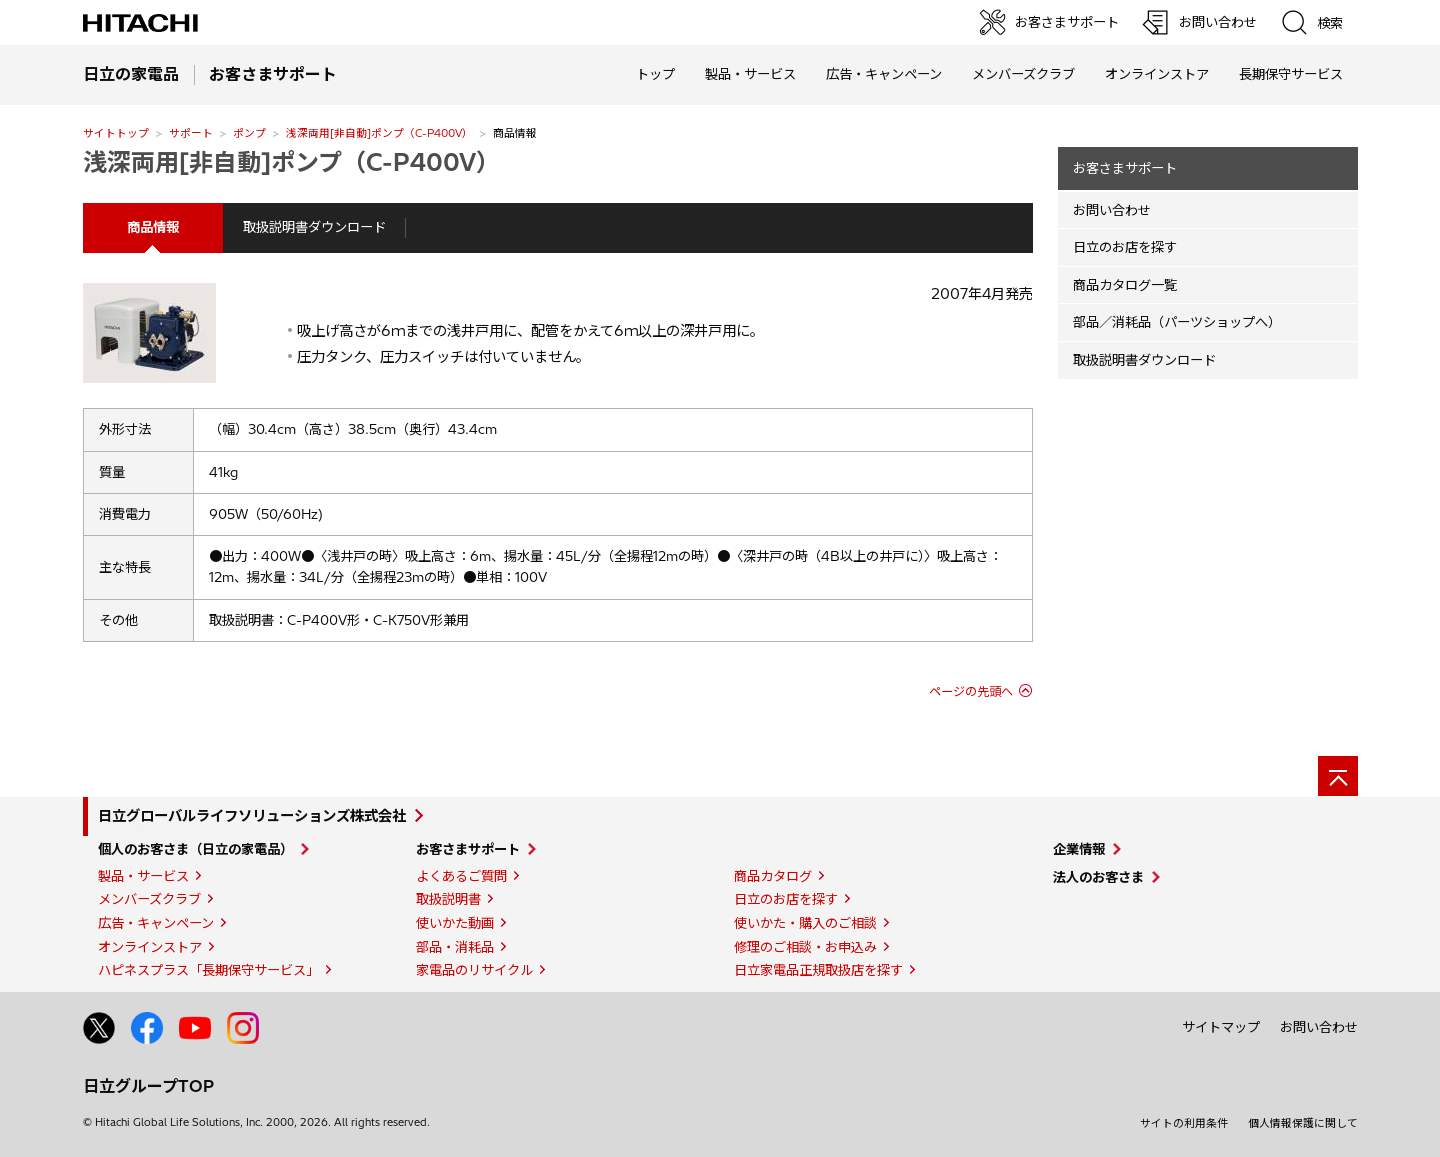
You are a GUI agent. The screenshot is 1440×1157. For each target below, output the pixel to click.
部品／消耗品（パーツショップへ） (1177, 322)
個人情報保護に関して (1303, 1123)
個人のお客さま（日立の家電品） (195, 849)
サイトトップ (116, 133)
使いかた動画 (455, 923)
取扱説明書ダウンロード (314, 227)
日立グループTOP (148, 1086)
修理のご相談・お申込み (805, 947)
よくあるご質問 (461, 876)
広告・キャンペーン (156, 923)
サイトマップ (1221, 1027)
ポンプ (249, 133)
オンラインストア (1157, 74)
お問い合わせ (1112, 210)
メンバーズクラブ (1023, 74)
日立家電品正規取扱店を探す (818, 970)
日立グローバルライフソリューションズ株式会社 (252, 816)
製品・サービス (143, 876)
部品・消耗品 (455, 947)
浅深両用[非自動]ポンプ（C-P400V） (379, 133)
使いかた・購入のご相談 (805, 923)
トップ (655, 74)
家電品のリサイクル (474, 970)
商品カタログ (773, 876)
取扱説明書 (448, 899)
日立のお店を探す (1125, 247)
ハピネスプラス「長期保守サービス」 (208, 970)
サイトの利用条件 (1184, 1123)
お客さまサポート (1125, 168)
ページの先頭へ (971, 691)
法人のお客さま (1098, 877)
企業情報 (1079, 849)
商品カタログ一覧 (1125, 285)
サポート (191, 133)
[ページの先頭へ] (1338, 776)
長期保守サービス (1291, 74)
